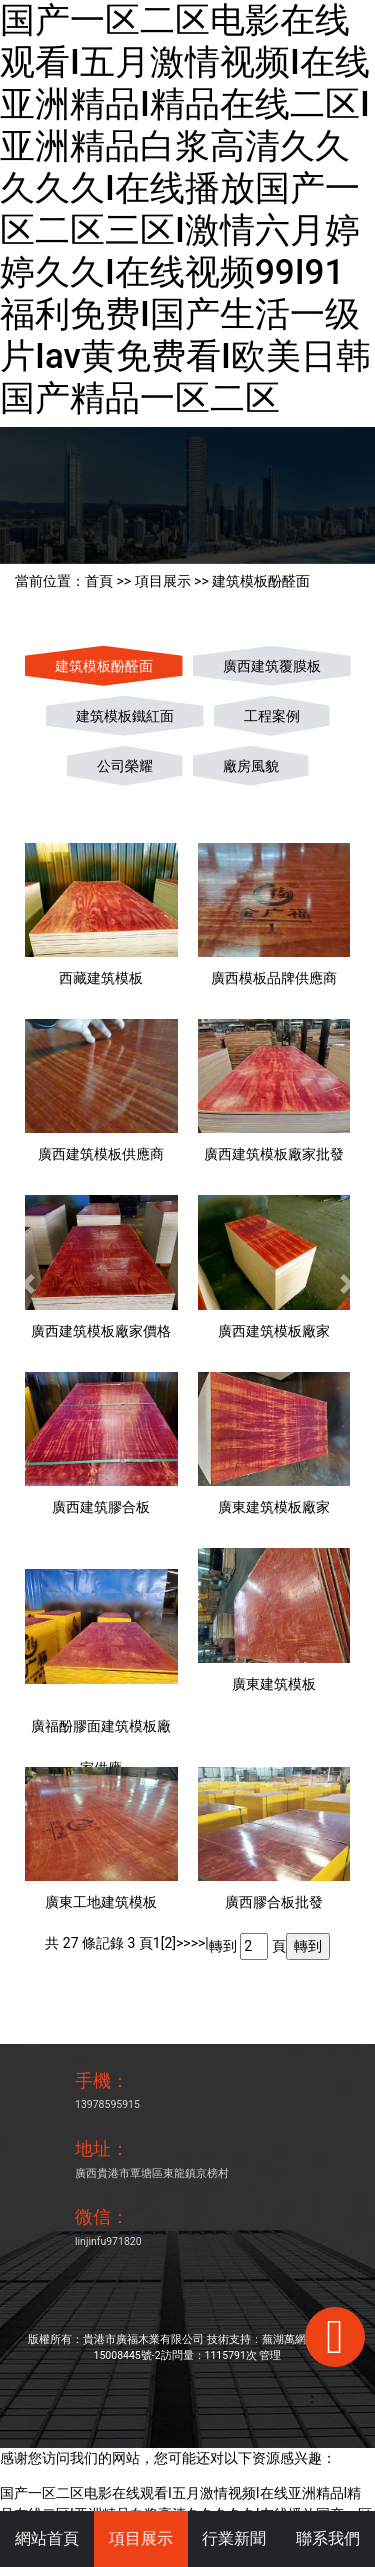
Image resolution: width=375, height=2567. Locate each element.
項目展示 (163, 581)
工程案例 (272, 716)
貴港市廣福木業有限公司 (143, 2339)
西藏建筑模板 (101, 978)
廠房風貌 (251, 766)
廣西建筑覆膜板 (272, 666)
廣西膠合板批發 (274, 1902)
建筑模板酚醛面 (261, 581)
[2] (168, 1943)
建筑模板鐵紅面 (125, 716)
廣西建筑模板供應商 (101, 1154)
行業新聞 (234, 2538)
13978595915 (107, 2104)
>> (183, 1943)
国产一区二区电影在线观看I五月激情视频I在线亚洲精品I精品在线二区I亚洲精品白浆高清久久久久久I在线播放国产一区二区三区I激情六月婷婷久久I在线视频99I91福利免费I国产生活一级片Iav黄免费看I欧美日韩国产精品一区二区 (185, 209)
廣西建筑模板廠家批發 (274, 1154)
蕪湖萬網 (284, 2339)
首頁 (99, 581)
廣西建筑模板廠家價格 (101, 1331)
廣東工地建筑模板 (101, 1902)
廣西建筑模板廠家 (274, 1331)
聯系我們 (328, 2538)
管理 (270, 2355)
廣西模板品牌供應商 (274, 978)
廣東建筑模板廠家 (274, 1507)
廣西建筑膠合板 (101, 1507)
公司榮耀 (125, 766)
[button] (28, 1283)
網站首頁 (47, 2538)
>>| (200, 1943)
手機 (93, 2080)
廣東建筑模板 (274, 1684)
